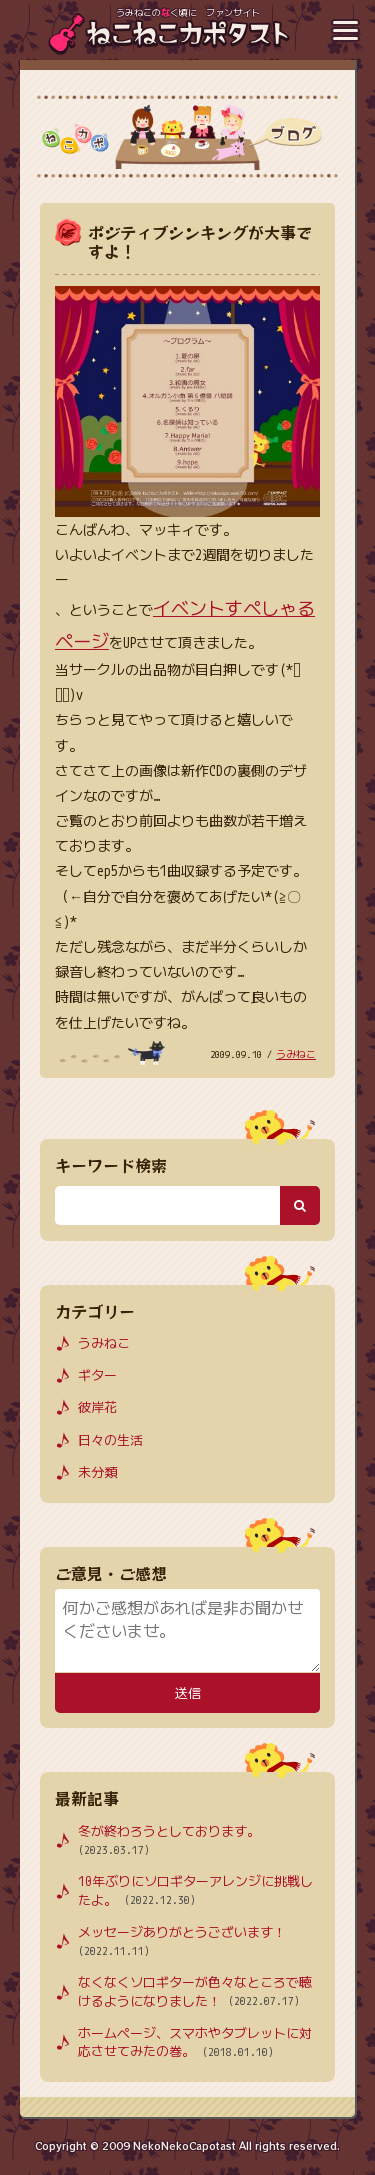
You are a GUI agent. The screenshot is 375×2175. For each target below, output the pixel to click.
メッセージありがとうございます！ (182, 1942)
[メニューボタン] (345, 30)
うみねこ (296, 1054)
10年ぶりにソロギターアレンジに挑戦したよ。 (195, 1891)
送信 (187, 1693)
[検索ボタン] (300, 1205)
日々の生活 (110, 1440)
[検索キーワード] (167, 1205)
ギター (97, 1375)
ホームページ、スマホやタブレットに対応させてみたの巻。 (195, 2043)
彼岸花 (97, 1407)
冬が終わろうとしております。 (169, 1841)
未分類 (97, 1472)
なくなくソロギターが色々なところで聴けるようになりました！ (195, 1992)
